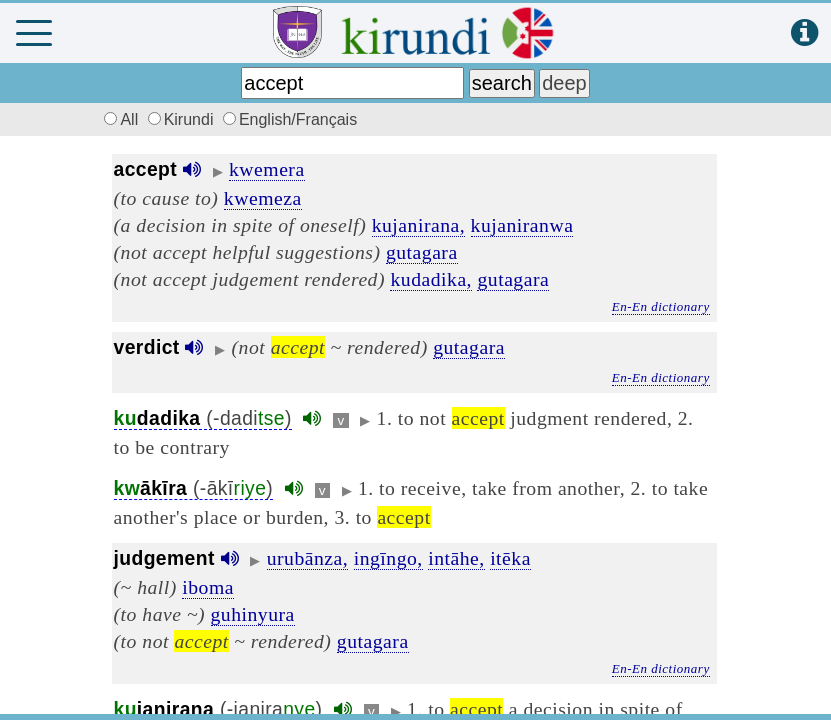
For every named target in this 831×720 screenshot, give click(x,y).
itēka (510, 558)
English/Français (290, 119)
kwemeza (263, 198)
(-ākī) (194, 488)
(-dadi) (203, 418)
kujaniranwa (522, 225)
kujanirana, (419, 225)
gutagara (422, 252)
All (119, 119)
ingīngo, (388, 558)
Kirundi (183, 119)
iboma (208, 587)
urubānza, (308, 558)
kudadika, (431, 279)
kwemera (267, 169)
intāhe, (456, 558)
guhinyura (253, 614)
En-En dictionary (661, 306)
